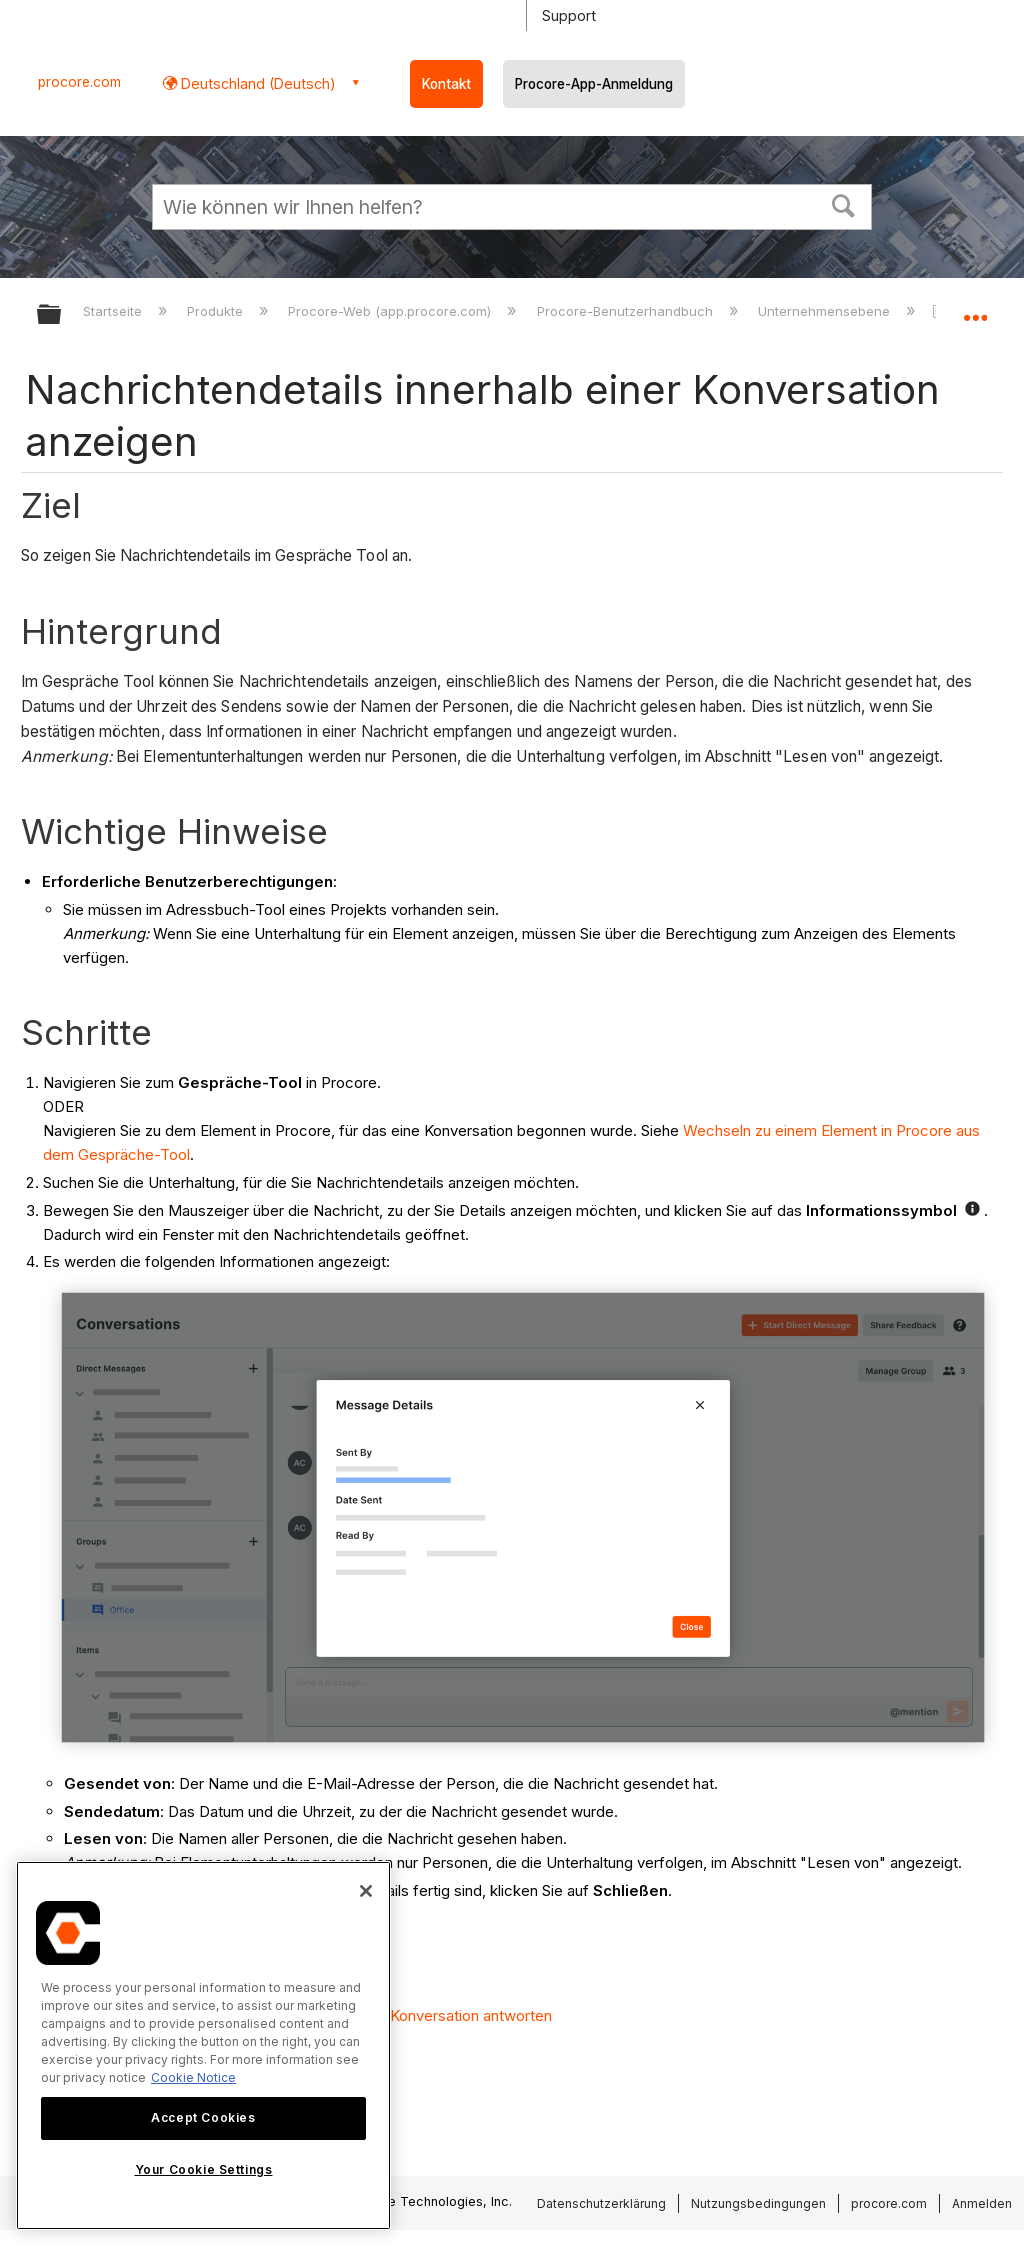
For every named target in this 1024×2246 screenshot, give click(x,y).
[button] (844, 204)
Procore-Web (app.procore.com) (391, 311)
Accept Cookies (203, 2117)
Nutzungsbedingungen (758, 2203)
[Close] (366, 1891)
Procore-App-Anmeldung (594, 84)
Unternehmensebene (826, 311)
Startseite (114, 311)
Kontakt (446, 84)
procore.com (79, 82)
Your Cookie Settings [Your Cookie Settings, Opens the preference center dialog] (204, 2169)
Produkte (217, 311)
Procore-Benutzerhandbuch (627, 311)
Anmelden (982, 2203)
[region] (203, 2045)
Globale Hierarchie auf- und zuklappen (62, 315)
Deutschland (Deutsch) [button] (256, 83)
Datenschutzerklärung (601, 2203)
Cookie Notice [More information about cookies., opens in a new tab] (193, 2077)
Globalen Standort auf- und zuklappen (975, 308)
